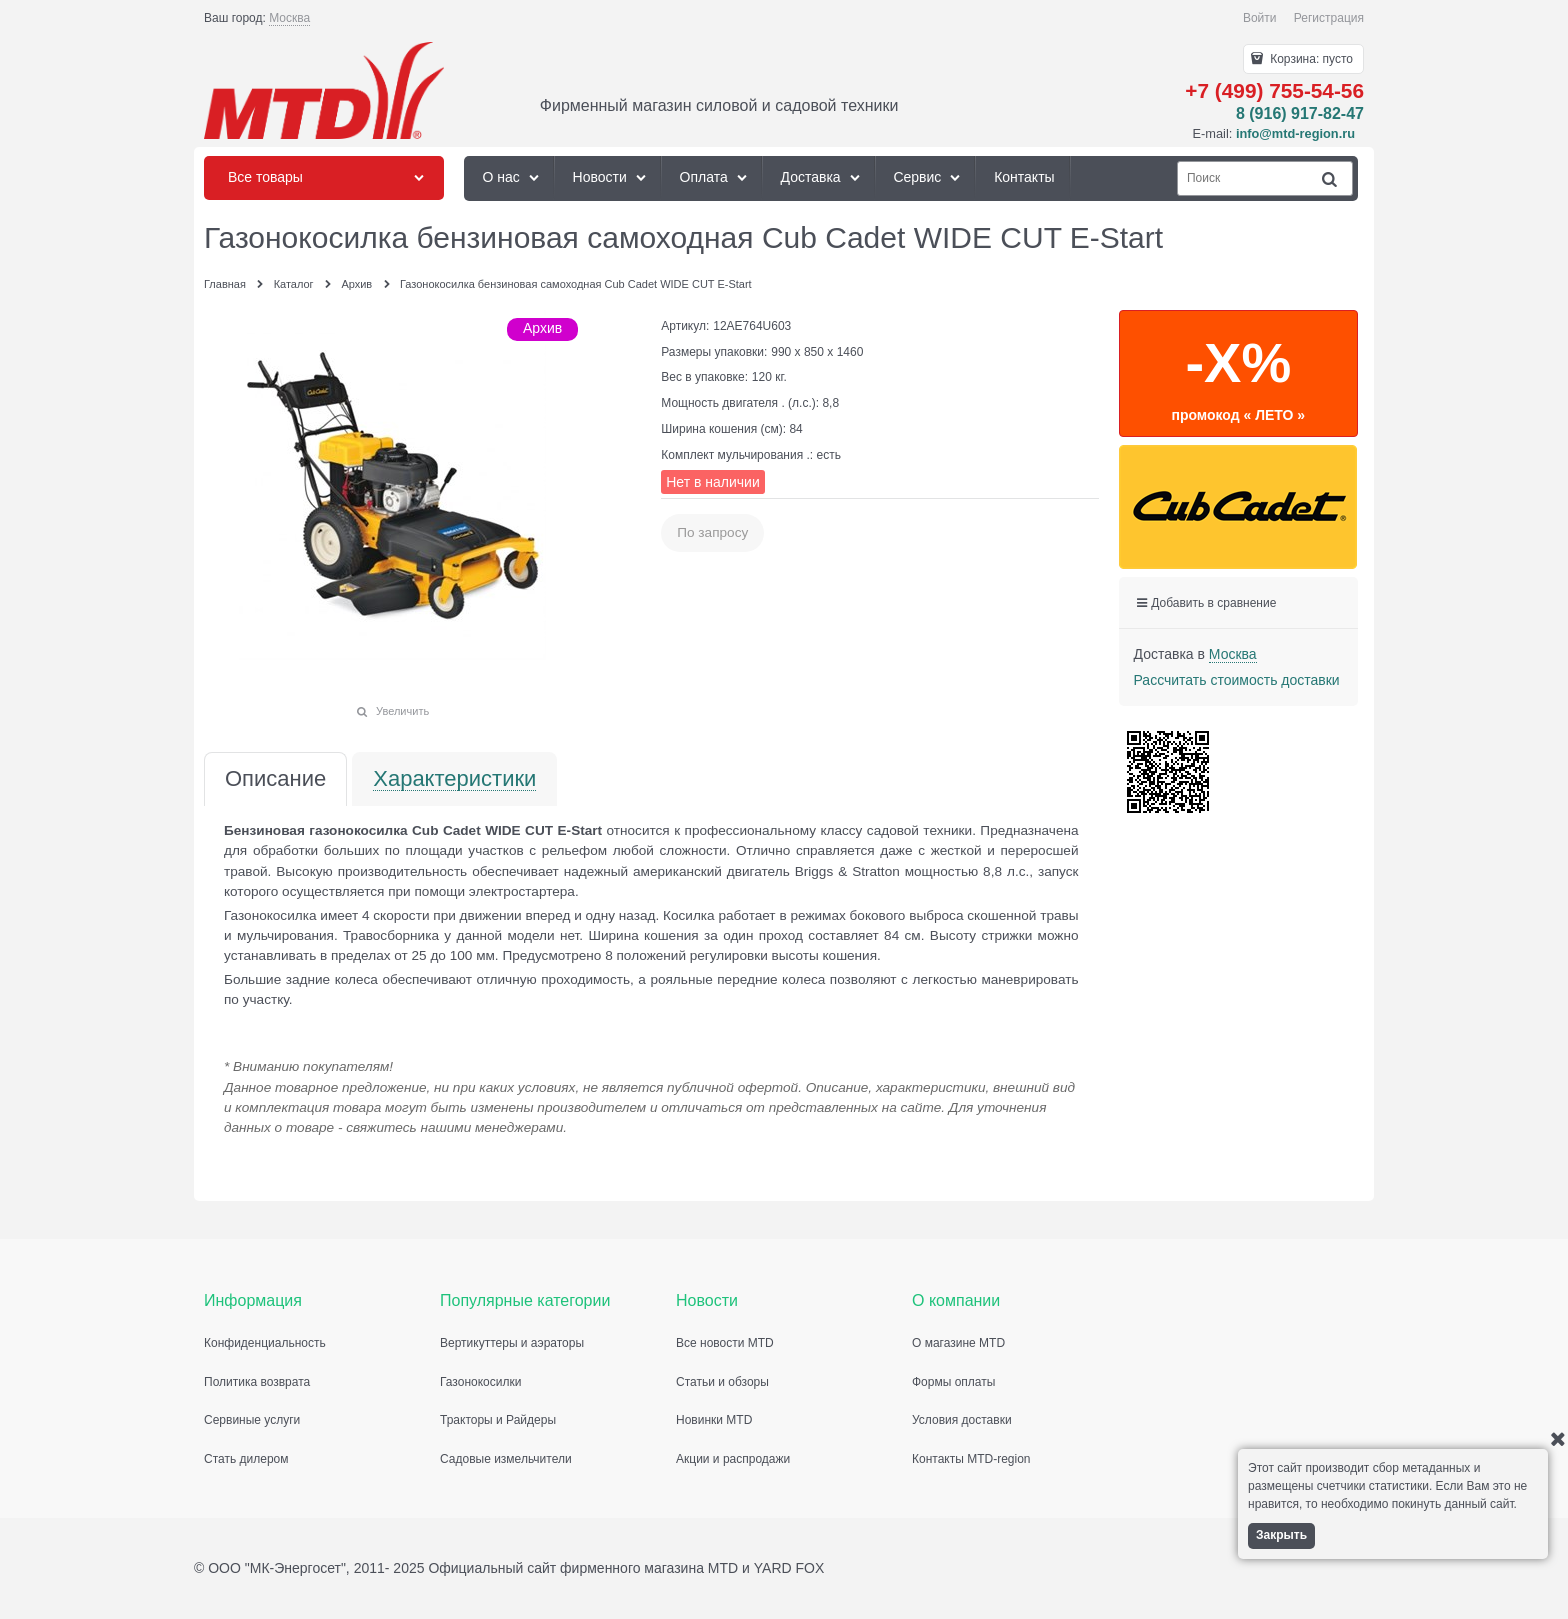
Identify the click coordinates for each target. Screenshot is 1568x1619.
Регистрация (1329, 18)
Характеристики (454, 779)
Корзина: (1310, 59)
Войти (1260, 18)
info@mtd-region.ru (1295, 133)
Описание (275, 779)
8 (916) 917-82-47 (1300, 113)
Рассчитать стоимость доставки (1237, 680)
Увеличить (402, 711)
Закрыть (1281, 1535)
